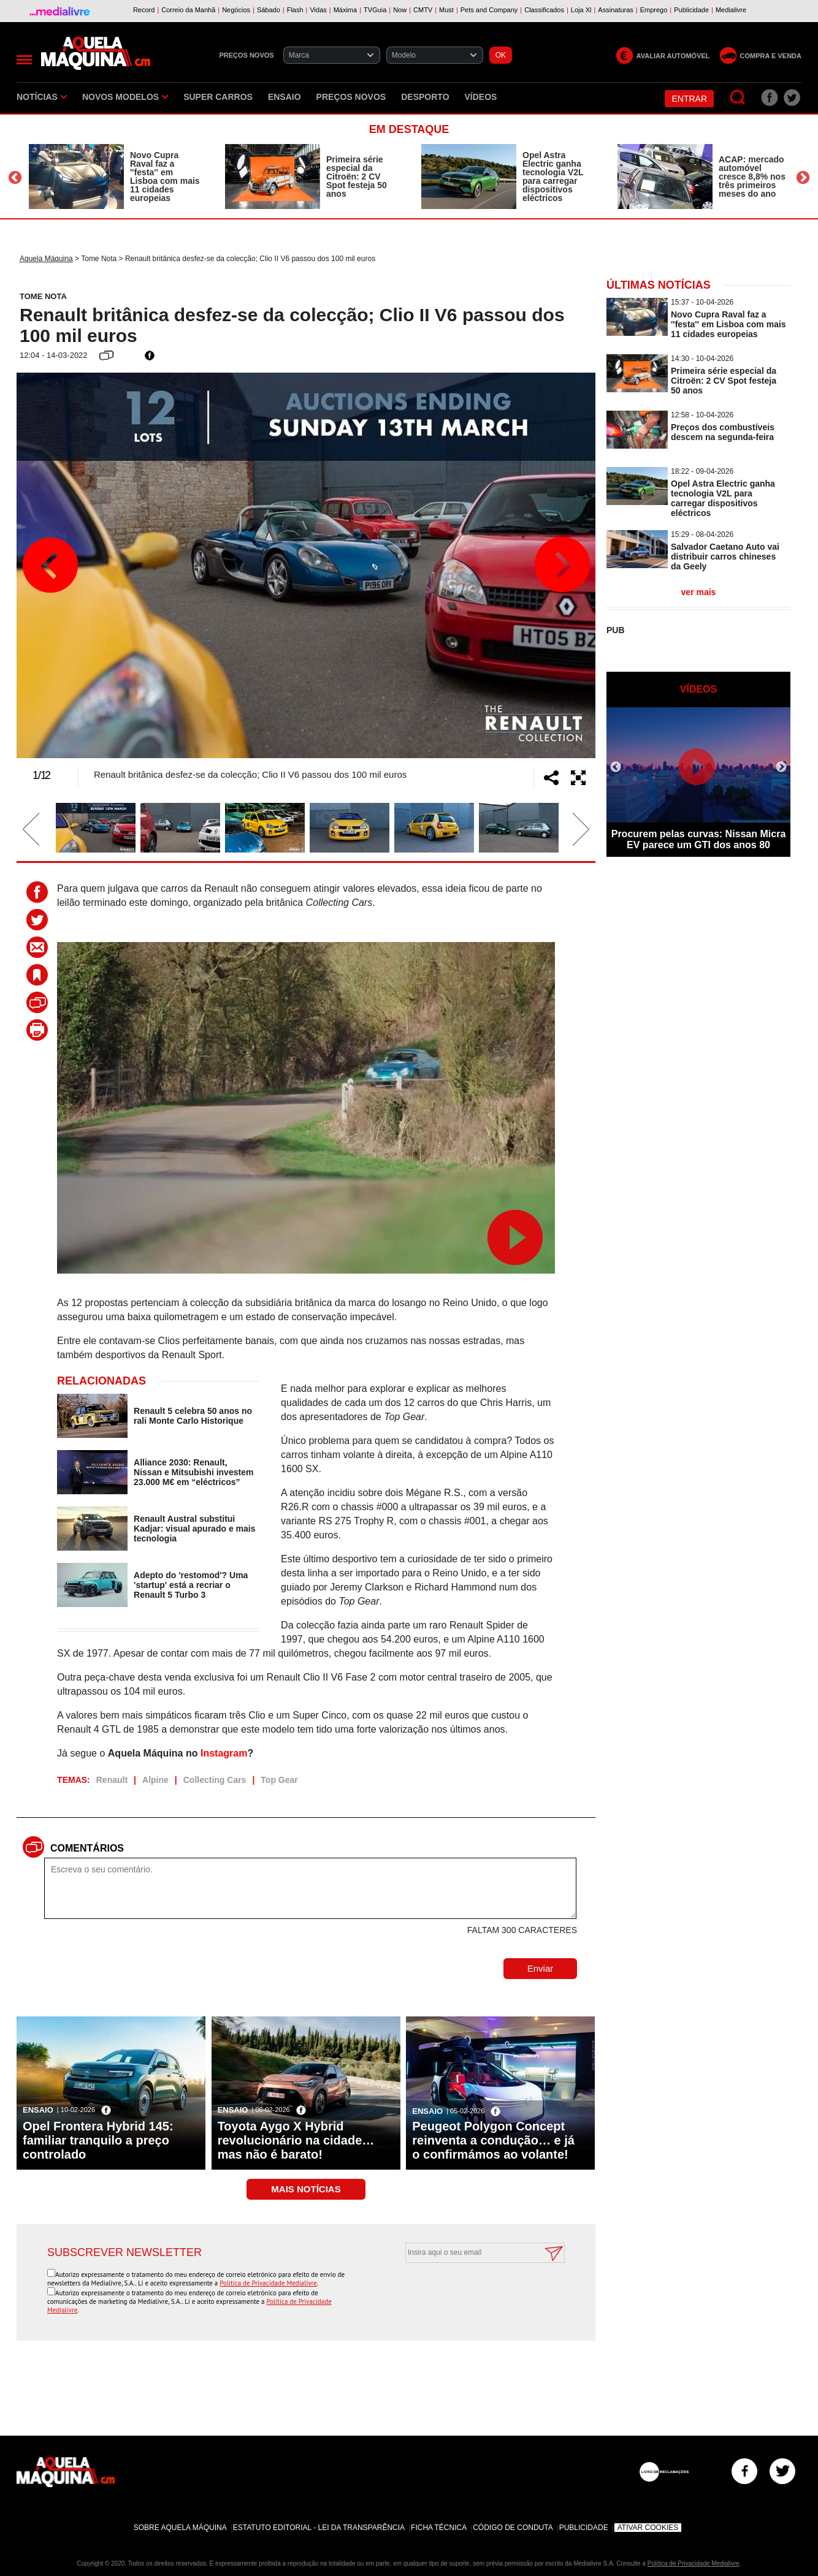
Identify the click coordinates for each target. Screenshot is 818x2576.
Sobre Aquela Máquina (180, 2527)
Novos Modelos (125, 97)
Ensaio (284, 97)
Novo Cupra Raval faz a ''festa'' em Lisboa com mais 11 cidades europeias (165, 176)
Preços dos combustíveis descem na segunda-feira (722, 432)
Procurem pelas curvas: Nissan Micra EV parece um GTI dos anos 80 (698, 839)
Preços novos (351, 97)
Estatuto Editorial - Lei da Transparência (319, 2527)
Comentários (87, 1848)
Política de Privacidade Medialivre (268, 2283)
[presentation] (471, 2293)
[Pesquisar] (738, 98)
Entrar (689, 99)
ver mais (698, 592)
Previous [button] (15, 178)
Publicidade (583, 2527)
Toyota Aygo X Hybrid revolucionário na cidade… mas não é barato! (296, 2140)
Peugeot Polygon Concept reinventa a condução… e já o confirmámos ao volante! (493, 2140)
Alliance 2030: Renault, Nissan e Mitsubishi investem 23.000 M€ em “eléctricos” (193, 1472)
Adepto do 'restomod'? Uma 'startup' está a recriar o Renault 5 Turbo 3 (191, 1585)
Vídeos (481, 97)
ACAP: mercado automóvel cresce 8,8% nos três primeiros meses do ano (752, 176)
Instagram (224, 1753)
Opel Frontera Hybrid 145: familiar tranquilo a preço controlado (98, 2140)
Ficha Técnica (439, 2527)
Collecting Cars (215, 1780)
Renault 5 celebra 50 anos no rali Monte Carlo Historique (193, 1416)
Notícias (42, 97)
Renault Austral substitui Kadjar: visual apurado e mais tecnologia (194, 1528)
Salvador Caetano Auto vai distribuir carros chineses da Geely (725, 556)
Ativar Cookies (648, 2527)
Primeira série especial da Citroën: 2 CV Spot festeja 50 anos (356, 176)
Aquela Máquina (46, 258)
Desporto (425, 97)
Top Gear (279, 1780)
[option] (115, 176)
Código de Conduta (512, 2527)
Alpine (155, 1780)
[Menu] (24, 59)
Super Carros (218, 97)
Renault (112, 1780)
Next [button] (803, 178)
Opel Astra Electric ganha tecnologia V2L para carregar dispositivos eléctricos (552, 176)
